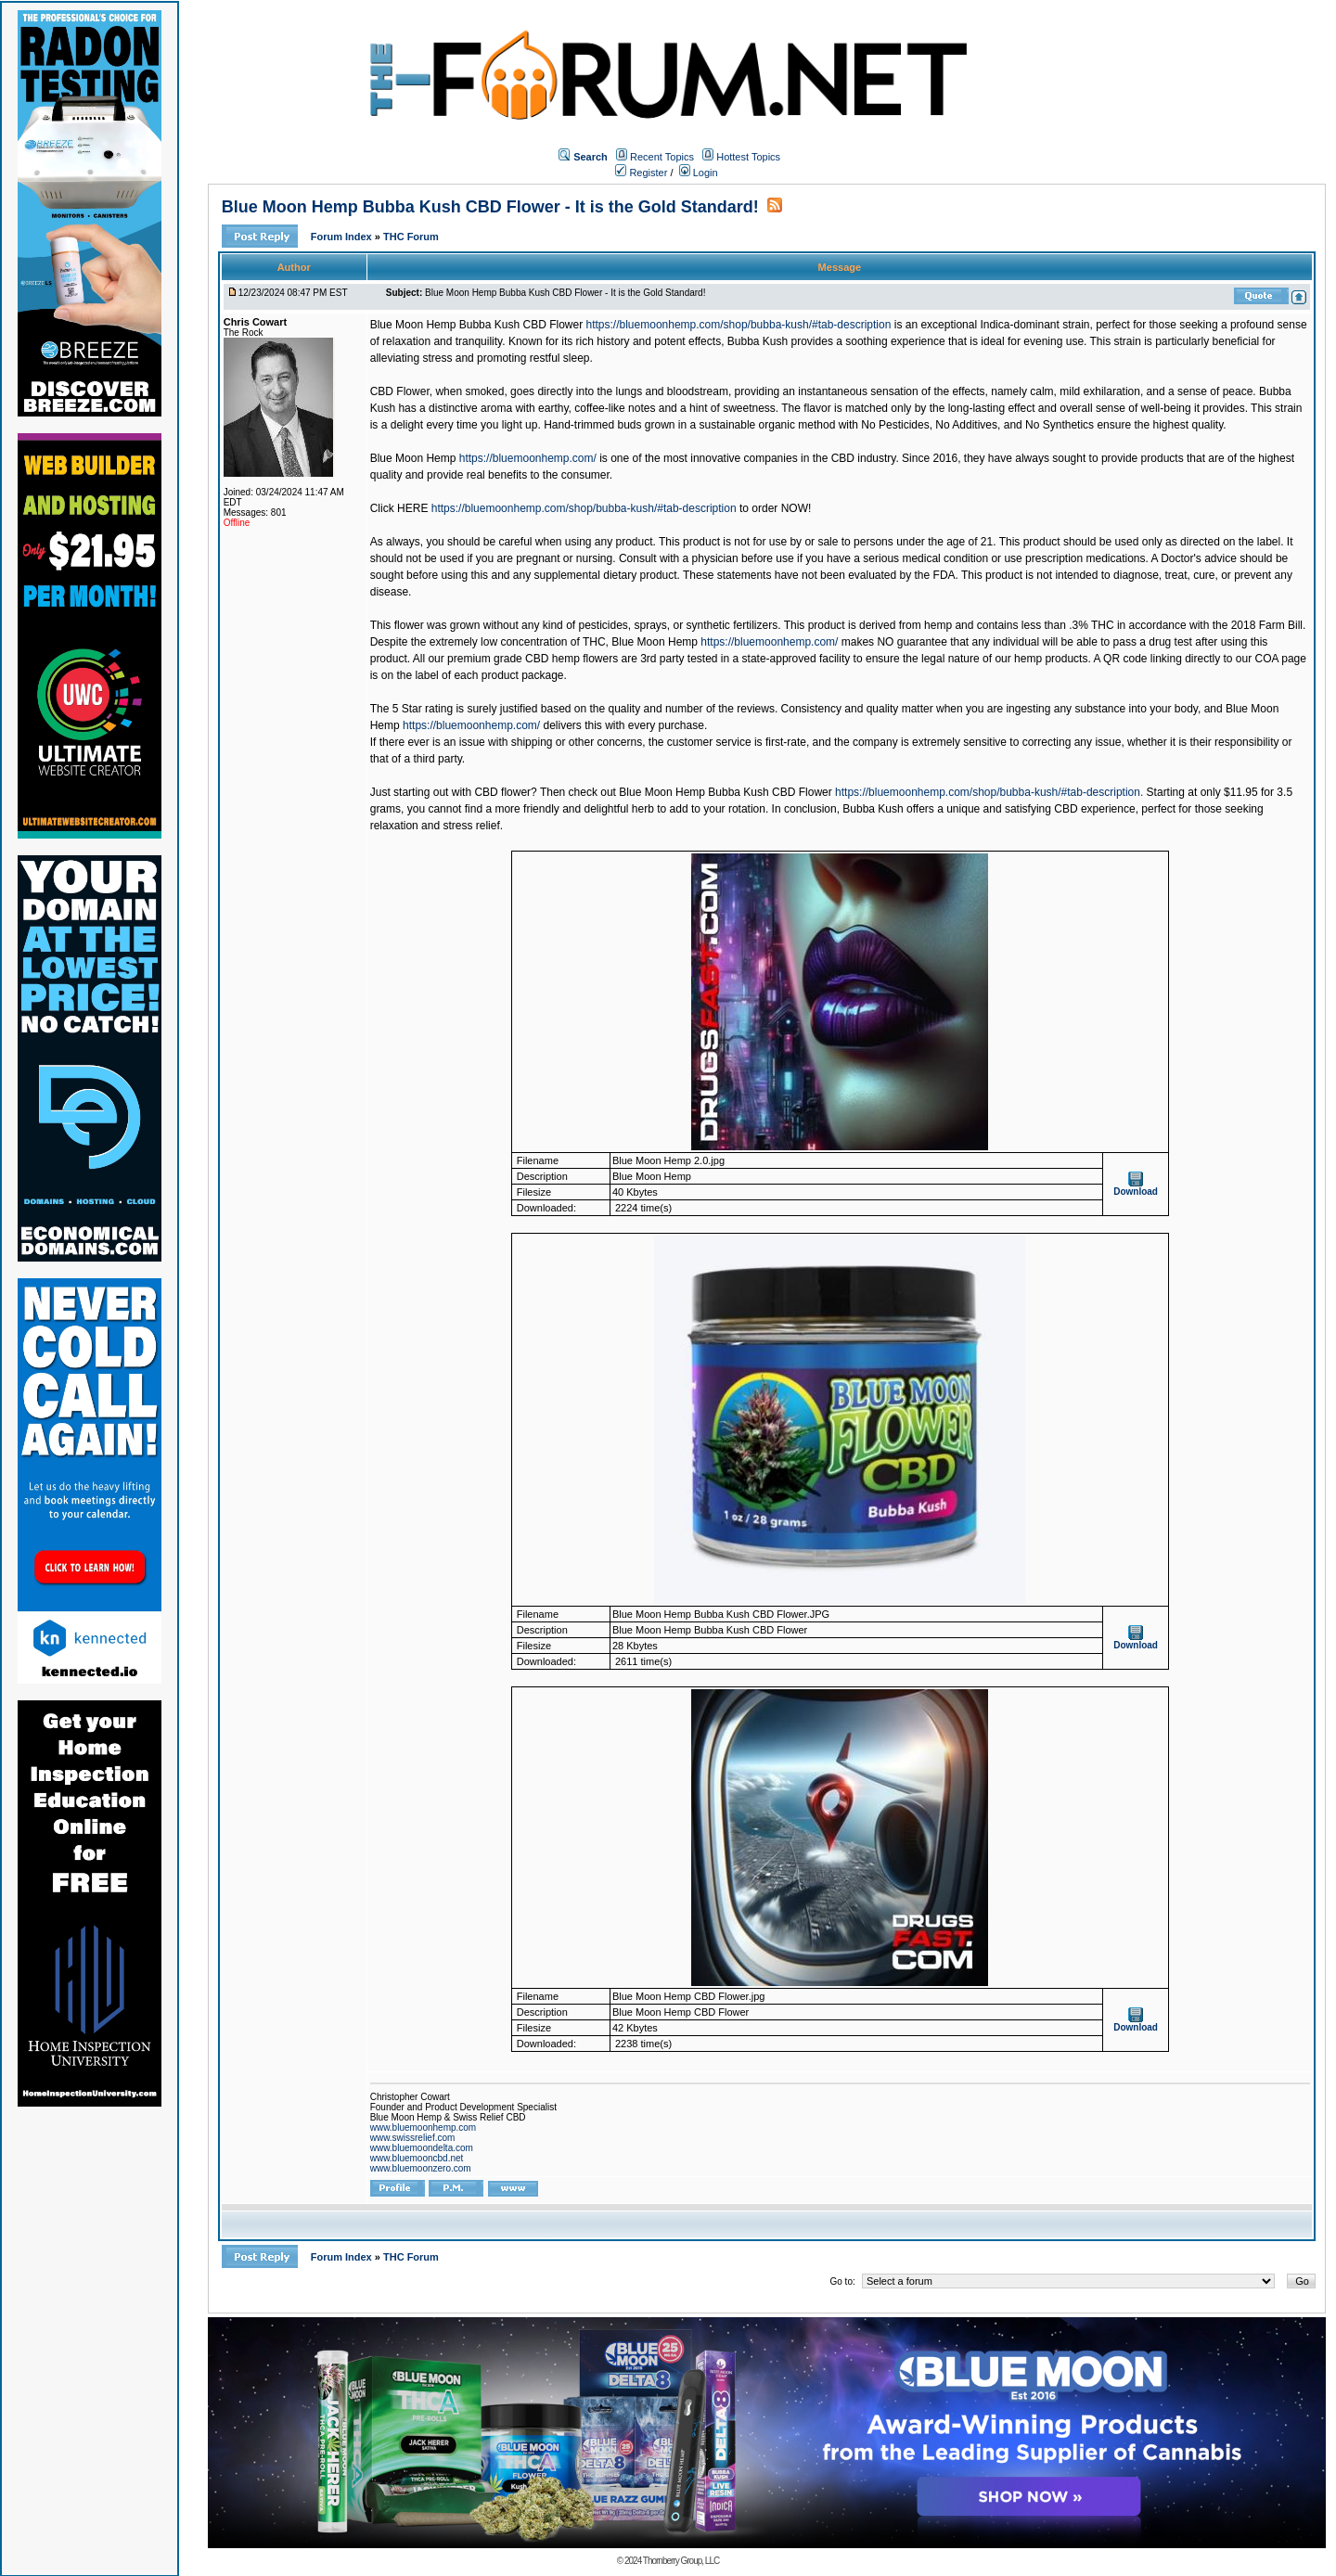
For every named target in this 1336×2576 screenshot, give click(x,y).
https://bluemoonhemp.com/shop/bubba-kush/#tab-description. (989, 792)
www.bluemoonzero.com (420, 2168)
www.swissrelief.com (413, 2138)
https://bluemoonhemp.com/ (528, 458)
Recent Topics (662, 156)
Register (641, 172)
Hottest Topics (748, 156)
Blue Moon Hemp (413, 458)
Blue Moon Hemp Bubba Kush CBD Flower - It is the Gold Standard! (490, 207)
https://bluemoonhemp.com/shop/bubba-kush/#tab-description (739, 324)
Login (698, 172)
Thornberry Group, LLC (681, 2561)
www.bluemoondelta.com (421, 2148)
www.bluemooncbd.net (417, 2158)
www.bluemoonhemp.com (423, 2127)
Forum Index (343, 236)
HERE (412, 508)
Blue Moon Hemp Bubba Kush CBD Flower (476, 324)
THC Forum (411, 236)
